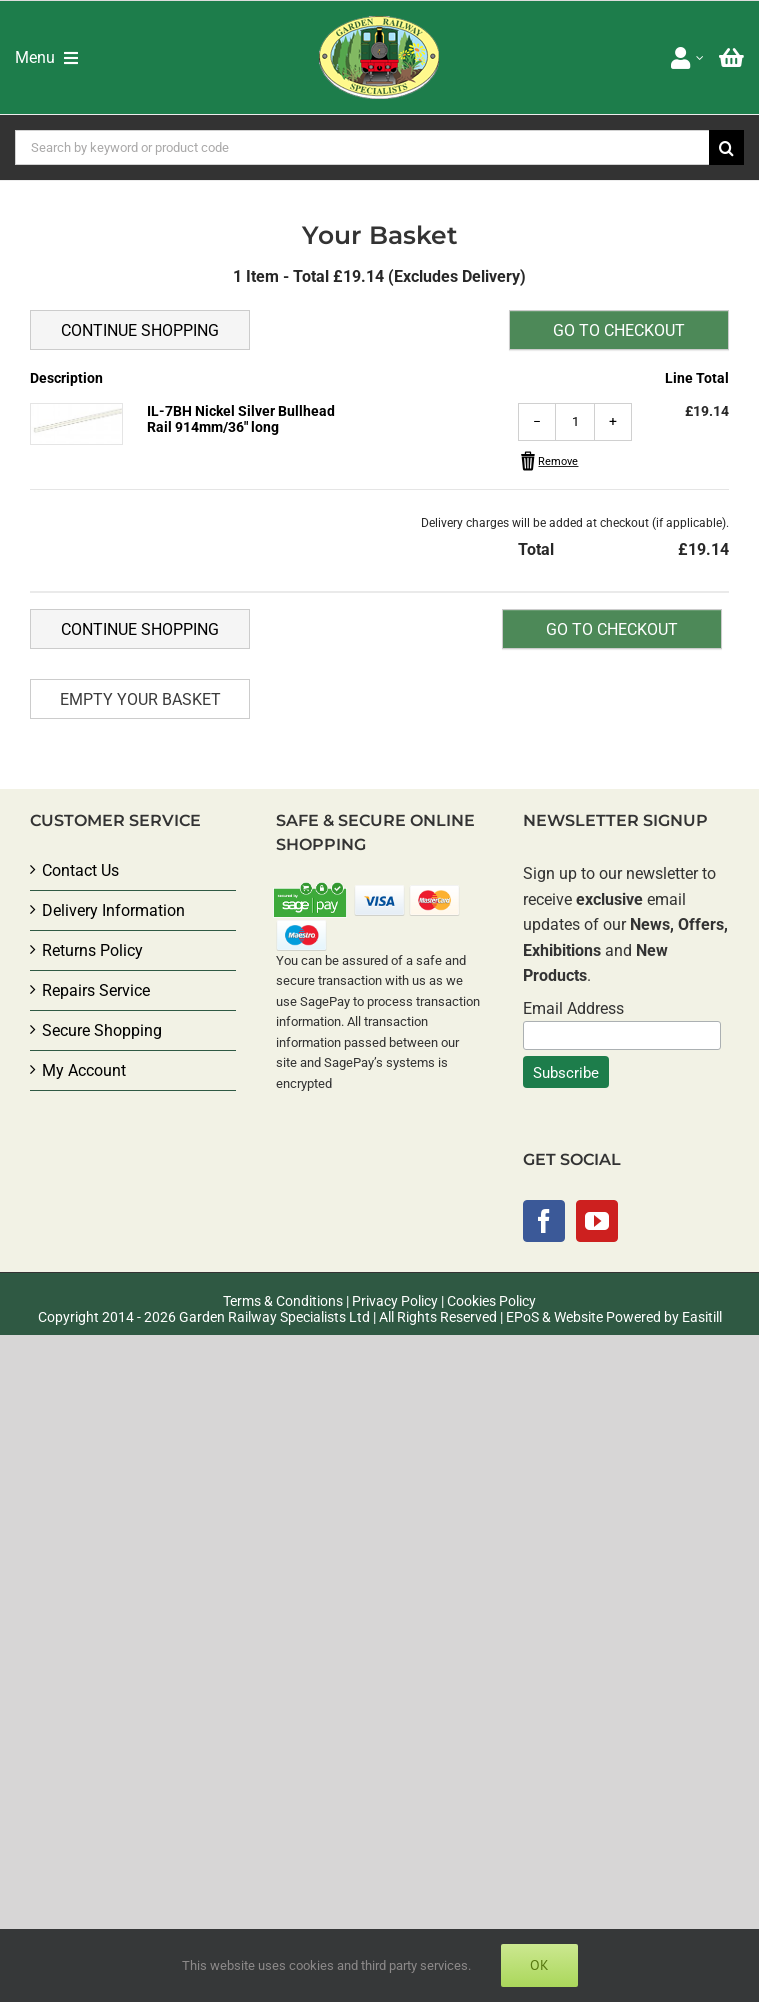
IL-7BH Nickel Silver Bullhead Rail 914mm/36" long (241, 419)
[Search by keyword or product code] (361, 147)
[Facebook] (544, 1221)
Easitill (702, 1317)
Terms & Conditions (283, 1301)
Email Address (573, 1008)
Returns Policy (92, 950)
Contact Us (80, 870)
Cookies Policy (491, 1301)
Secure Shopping (102, 1030)
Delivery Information (113, 910)
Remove (558, 461)
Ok (539, 1965)
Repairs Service (96, 990)
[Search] (726, 147)
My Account (84, 1070)
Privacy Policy (395, 1301)
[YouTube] (597, 1221)
